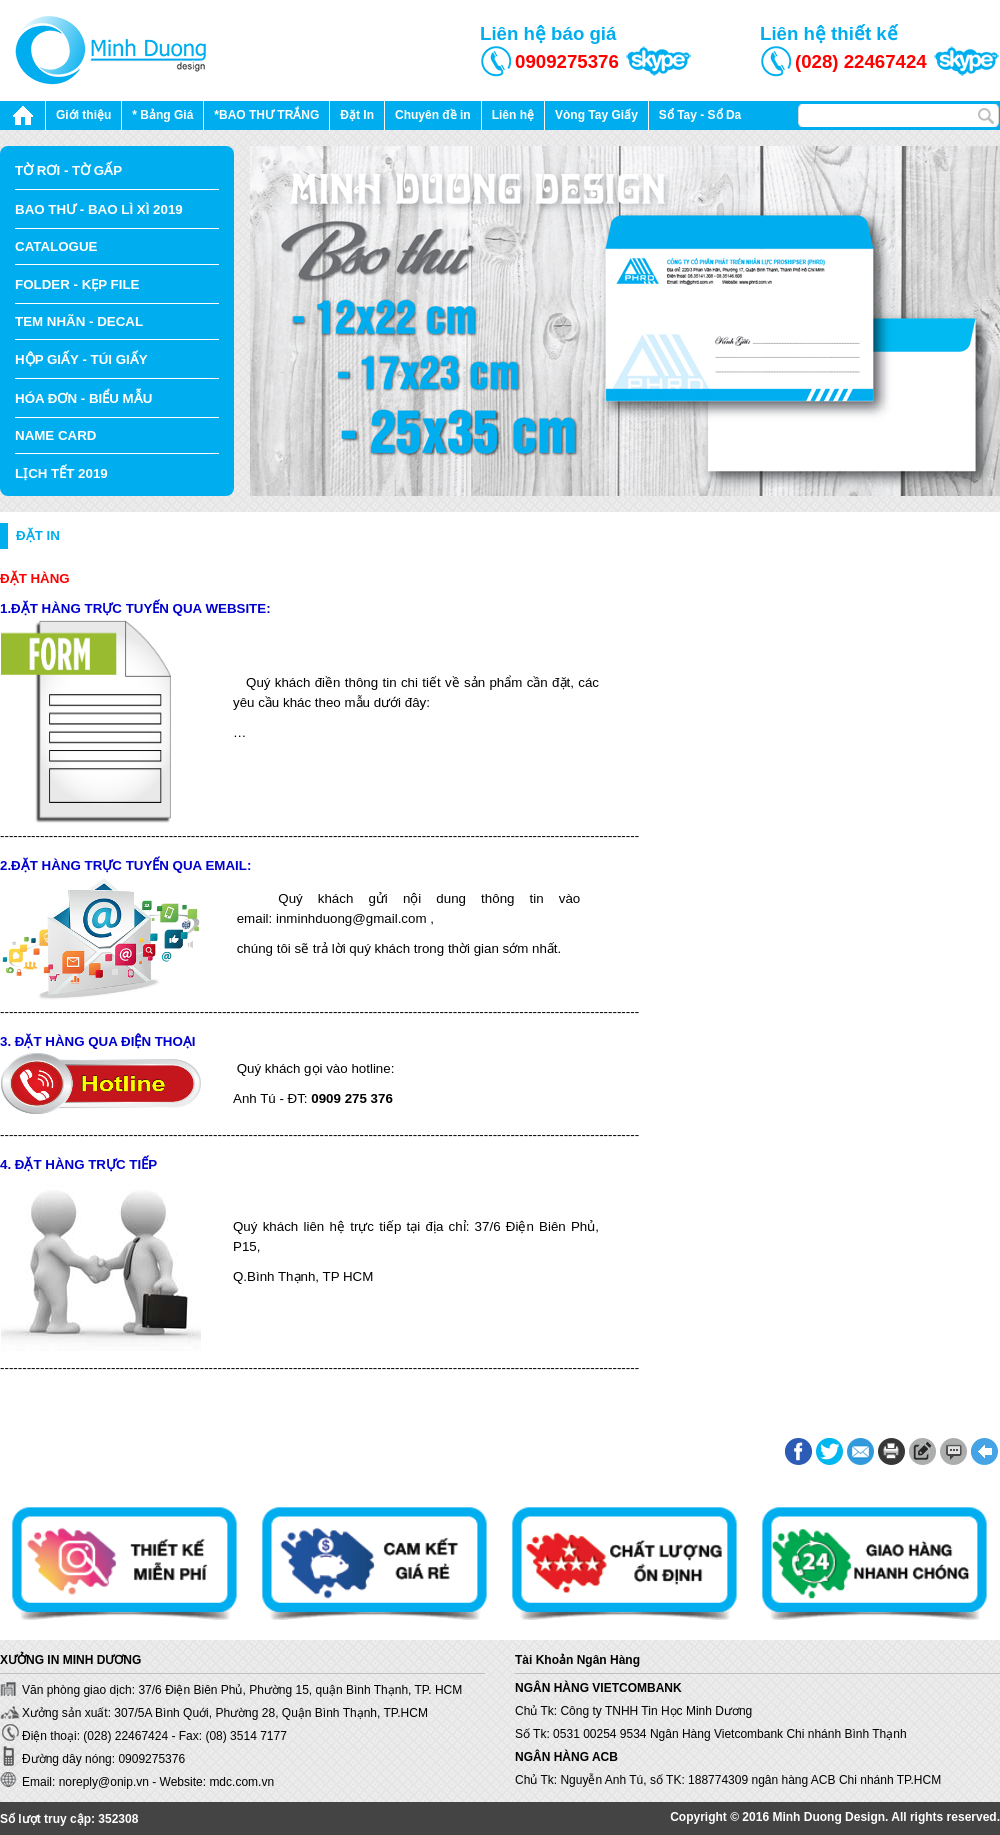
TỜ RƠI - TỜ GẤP (68, 170)
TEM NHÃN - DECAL (79, 321)
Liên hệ (513, 115)
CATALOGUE (56, 246)
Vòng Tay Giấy (596, 115)
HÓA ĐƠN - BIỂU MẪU (83, 398)
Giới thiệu (83, 115)
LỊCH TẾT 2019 (61, 473)
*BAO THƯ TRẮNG (266, 115)
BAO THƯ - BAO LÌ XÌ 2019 (99, 209)
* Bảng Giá (162, 115)
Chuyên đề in (433, 115)
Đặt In (357, 115)
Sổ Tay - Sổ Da (700, 115)
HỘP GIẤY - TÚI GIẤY (81, 359)
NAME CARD (55, 435)
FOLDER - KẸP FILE (77, 284)
